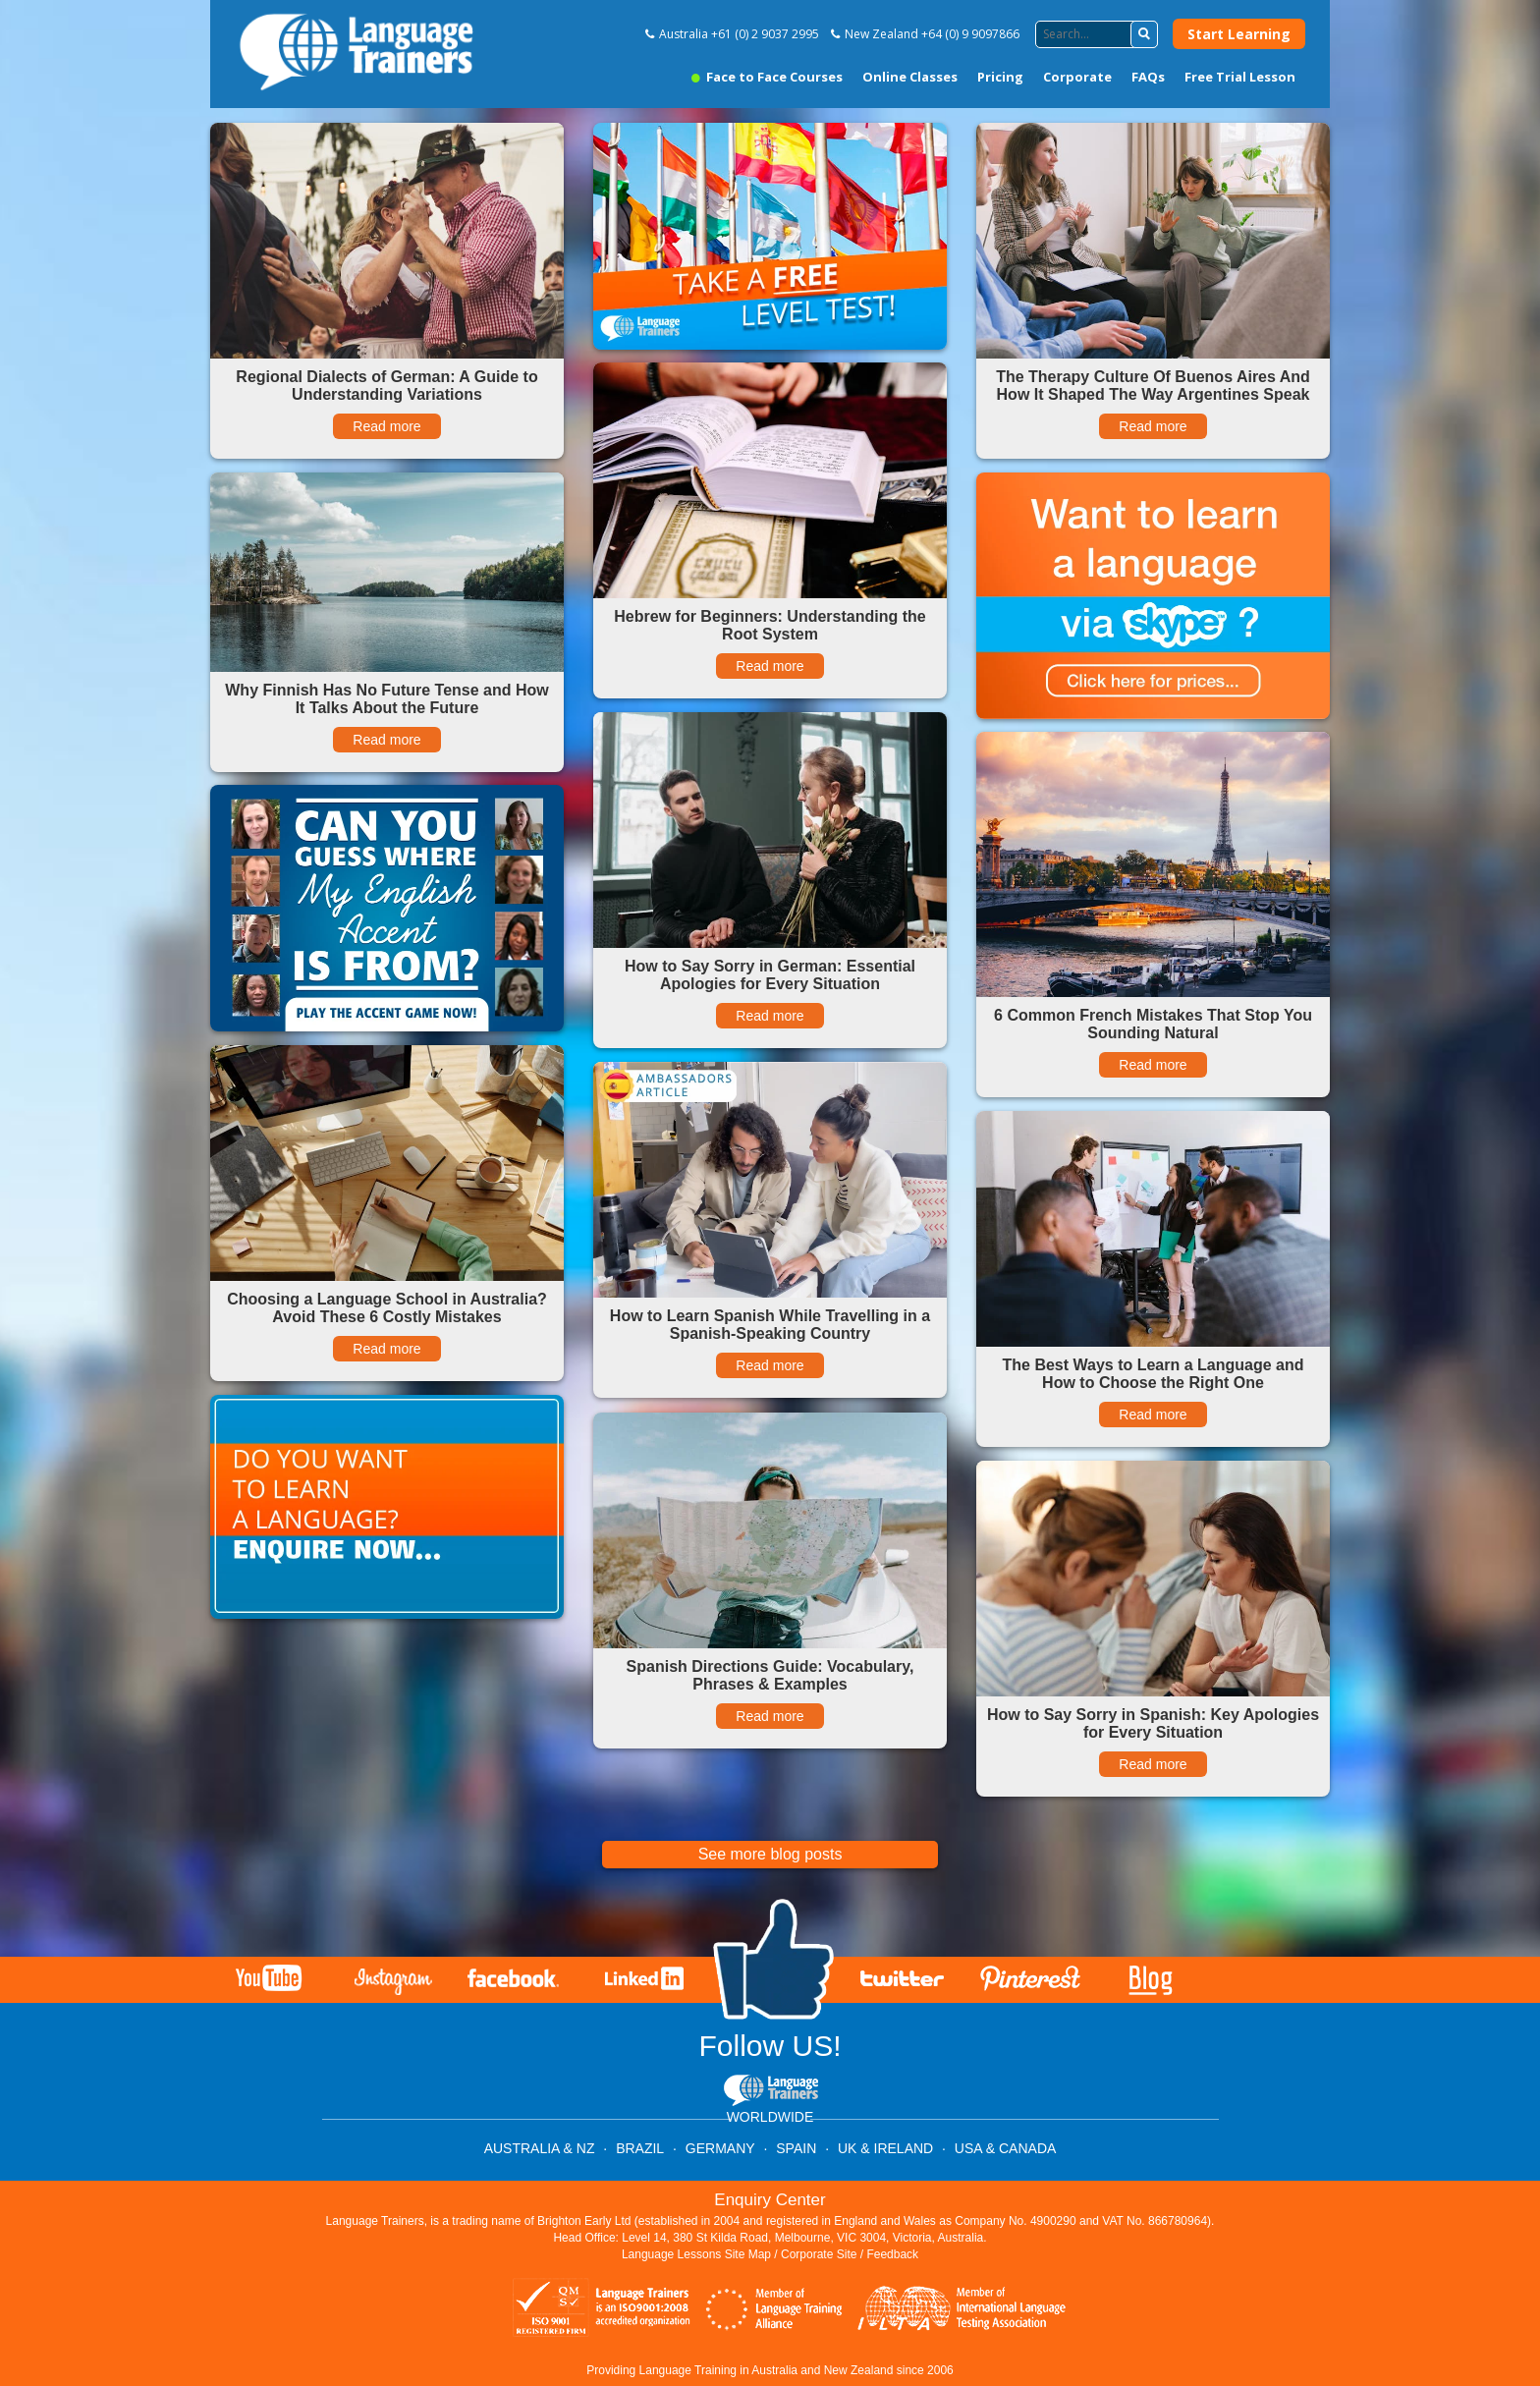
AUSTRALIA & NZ (539, 2148)
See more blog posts (770, 1854)
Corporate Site (818, 2254)
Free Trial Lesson (1239, 76)
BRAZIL (640, 2148)
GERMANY (720, 2148)
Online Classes (910, 76)
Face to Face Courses (767, 76)
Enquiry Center (769, 2200)
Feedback (892, 2254)
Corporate (1077, 76)
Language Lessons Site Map (696, 2254)
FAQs (1148, 76)
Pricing (1000, 76)
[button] (1144, 34)
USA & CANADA (1005, 2148)
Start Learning (1239, 34)
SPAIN (796, 2148)
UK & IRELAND (885, 2148)
